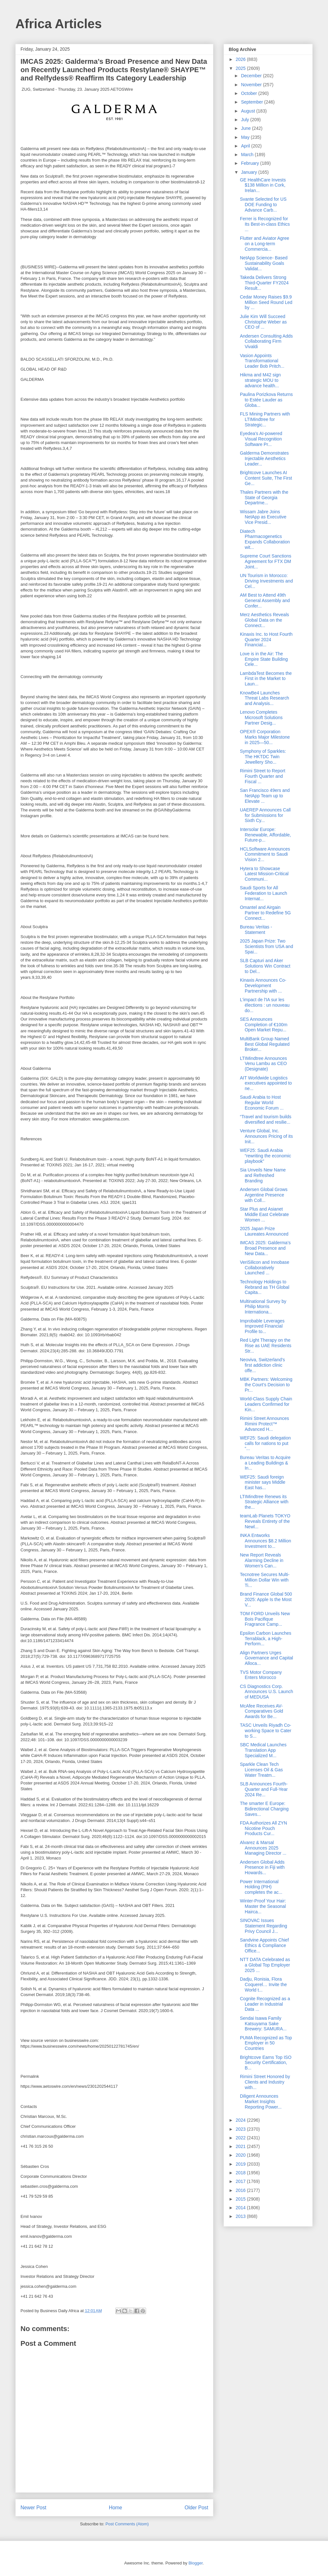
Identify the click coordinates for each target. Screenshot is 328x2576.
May (245, 137)
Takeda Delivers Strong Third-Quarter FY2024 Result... (264, 283)
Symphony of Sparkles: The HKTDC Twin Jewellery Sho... (263, 757)
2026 (241, 59)
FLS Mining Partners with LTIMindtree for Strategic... (265, 419)
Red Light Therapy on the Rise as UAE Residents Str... (265, 1346)
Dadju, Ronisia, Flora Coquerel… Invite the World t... (263, 1984)
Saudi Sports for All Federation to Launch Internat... (263, 893)
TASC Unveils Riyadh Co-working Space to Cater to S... (265, 1731)
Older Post (196, 2507)
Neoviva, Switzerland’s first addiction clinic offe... (262, 1365)
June (246, 128)
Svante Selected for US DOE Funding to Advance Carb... (263, 205)
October (249, 93)
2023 (241, 2129)
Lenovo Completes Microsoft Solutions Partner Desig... (261, 717)
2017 (241, 2181)
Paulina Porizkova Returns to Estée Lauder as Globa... (266, 400)
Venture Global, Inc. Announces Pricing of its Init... (266, 1136)
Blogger (195, 2563)
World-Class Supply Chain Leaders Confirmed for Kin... (266, 1404)
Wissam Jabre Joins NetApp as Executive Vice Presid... (263, 517)
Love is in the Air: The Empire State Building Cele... (264, 659)
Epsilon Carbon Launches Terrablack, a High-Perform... (265, 1639)
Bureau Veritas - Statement (256, 929)
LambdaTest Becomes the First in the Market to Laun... (266, 679)
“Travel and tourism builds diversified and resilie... (265, 1119)
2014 (241, 2207)
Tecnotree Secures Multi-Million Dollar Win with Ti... (265, 1580)
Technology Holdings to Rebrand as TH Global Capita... (264, 1287)
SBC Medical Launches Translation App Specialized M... (263, 1750)
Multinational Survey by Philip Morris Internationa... (263, 1307)
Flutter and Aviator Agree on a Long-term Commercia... (264, 244)
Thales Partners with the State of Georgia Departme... (264, 498)
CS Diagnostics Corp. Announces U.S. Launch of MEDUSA (266, 1692)
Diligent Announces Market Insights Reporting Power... (261, 2102)
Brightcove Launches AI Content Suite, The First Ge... (266, 478)
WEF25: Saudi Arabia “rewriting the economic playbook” (265, 1156)
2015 (241, 2199)
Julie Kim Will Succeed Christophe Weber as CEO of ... (263, 322)
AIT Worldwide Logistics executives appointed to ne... (266, 1083)
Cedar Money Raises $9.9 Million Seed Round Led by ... (266, 302)
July (245, 119)
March (248, 154)
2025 (241, 68)
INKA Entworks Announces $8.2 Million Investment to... (265, 1541)
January (249, 172)
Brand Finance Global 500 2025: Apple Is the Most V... (266, 1599)
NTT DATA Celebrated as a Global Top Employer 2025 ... (265, 1965)
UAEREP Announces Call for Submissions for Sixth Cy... (265, 815)
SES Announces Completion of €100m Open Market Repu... (263, 1025)
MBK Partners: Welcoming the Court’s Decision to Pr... (266, 1385)
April (246, 145)
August (248, 110)
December (252, 75)
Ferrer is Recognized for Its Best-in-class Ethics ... (265, 224)
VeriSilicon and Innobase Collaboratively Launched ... (264, 1268)
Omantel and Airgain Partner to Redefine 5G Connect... (265, 913)
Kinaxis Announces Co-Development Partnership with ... (263, 986)
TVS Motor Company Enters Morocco (261, 1675)
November (252, 84)
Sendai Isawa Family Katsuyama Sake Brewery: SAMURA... (263, 2024)
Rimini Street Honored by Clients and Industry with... (265, 2082)
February (250, 163)
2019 (241, 2164)
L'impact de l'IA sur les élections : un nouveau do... (265, 1005)
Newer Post (33, 2507)
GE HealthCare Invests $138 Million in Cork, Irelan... (263, 185)
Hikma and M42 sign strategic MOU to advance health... (260, 380)
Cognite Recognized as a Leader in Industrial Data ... (265, 2004)
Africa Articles (58, 24)
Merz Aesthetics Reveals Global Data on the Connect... (264, 620)
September (252, 102)
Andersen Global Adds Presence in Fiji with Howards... (262, 1867)
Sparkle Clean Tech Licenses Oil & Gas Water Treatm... (261, 1770)
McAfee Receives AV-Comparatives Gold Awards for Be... (261, 1711)
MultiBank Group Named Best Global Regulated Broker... (265, 1044)
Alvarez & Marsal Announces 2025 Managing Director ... (263, 1848)
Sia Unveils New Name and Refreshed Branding (263, 1175)
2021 (241, 2146)
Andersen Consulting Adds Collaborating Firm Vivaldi (266, 341)
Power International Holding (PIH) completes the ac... (261, 1887)
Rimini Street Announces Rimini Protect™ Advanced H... (264, 1424)
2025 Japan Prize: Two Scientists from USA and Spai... (266, 946)
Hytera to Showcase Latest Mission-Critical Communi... (264, 874)
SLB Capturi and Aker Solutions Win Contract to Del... (265, 966)
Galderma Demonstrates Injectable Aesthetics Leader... (264, 458)
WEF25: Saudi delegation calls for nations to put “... (265, 1443)
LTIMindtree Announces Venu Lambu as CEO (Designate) (263, 1064)
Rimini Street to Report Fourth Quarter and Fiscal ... (262, 776)
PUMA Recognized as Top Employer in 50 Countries (266, 2043)
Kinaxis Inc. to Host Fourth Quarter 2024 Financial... (266, 640)
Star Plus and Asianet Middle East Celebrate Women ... (264, 1214)
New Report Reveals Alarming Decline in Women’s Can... (261, 1560)
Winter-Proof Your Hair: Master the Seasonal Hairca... (263, 1906)
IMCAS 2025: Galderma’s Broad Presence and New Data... (265, 1248)
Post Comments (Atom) (127, 2523)
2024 (241, 2120)
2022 (241, 2137)
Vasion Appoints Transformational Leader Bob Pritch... (262, 361)
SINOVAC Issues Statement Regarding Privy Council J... (263, 1926)
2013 (241, 2216)
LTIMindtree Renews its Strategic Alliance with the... (264, 1502)
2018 (241, 2172)
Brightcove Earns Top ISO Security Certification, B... (265, 2063)
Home (115, 2507)
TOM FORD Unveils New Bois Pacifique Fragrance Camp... (265, 1619)
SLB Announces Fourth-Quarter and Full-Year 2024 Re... (264, 1789)
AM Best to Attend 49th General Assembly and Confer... (265, 600)
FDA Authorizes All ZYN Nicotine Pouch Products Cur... (263, 1828)
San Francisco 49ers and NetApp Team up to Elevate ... (265, 796)
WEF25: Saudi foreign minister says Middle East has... (262, 1482)
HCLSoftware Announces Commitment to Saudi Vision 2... (265, 854)
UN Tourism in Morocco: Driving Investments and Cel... (266, 581)
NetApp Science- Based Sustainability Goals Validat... (264, 263)
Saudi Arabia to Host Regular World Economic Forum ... (261, 1103)
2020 (241, 2155)
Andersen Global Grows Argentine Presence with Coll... (264, 1195)
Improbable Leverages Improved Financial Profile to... (262, 1326)
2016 (241, 2190)
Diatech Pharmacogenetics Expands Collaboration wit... (265, 539)
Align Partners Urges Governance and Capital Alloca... (266, 1658)
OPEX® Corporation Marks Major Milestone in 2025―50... (265, 737)
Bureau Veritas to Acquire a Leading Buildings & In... (265, 1463)
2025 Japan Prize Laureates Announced (264, 1231)
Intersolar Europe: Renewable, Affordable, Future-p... (265, 835)
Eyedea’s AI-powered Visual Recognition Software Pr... (261, 439)
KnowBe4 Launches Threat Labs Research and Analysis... (264, 698)
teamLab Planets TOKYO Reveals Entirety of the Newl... (265, 1521)
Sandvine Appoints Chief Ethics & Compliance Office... (264, 1945)
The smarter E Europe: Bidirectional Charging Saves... (264, 1809)
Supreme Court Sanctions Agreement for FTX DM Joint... (265, 561)
